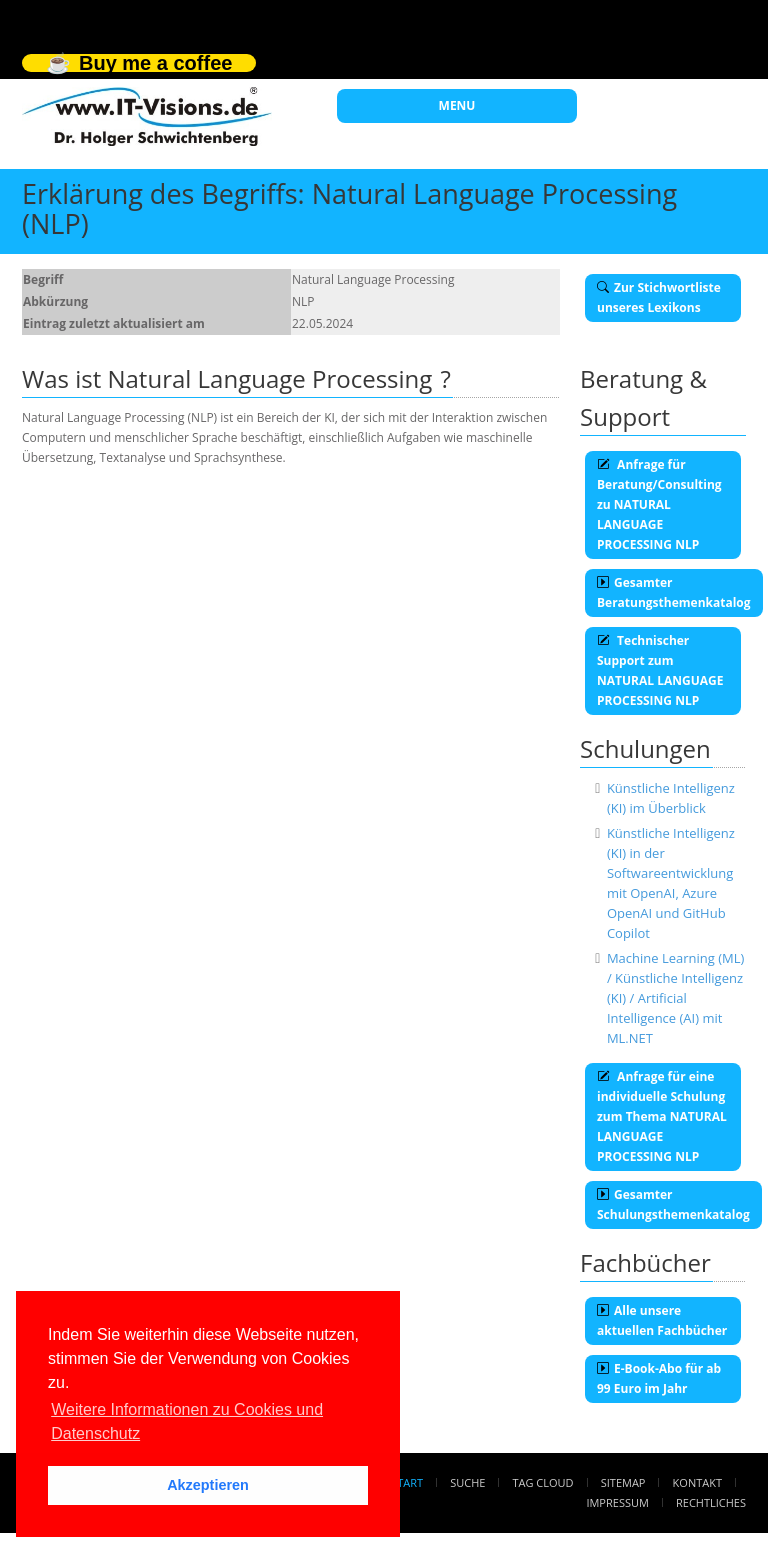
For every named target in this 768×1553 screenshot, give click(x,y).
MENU (457, 105)
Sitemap (623, 1482)
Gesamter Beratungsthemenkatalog (674, 592)
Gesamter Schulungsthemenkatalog (673, 1204)
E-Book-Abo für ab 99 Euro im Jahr (659, 1378)
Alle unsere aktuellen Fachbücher (662, 1320)
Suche (467, 1482)
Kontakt (697, 1482)
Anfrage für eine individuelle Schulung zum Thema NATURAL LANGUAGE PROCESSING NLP (662, 1116)
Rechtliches (711, 1502)
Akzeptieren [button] (208, 1485)
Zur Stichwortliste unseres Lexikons (659, 297)
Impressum (617, 1502)
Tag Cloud (543, 1482)
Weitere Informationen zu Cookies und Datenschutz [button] (187, 1421)
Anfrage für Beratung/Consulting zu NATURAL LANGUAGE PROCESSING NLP (659, 504)
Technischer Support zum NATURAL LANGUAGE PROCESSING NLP (660, 670)
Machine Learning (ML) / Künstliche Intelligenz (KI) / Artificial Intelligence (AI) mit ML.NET (675, 998)
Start (407, 1482)
